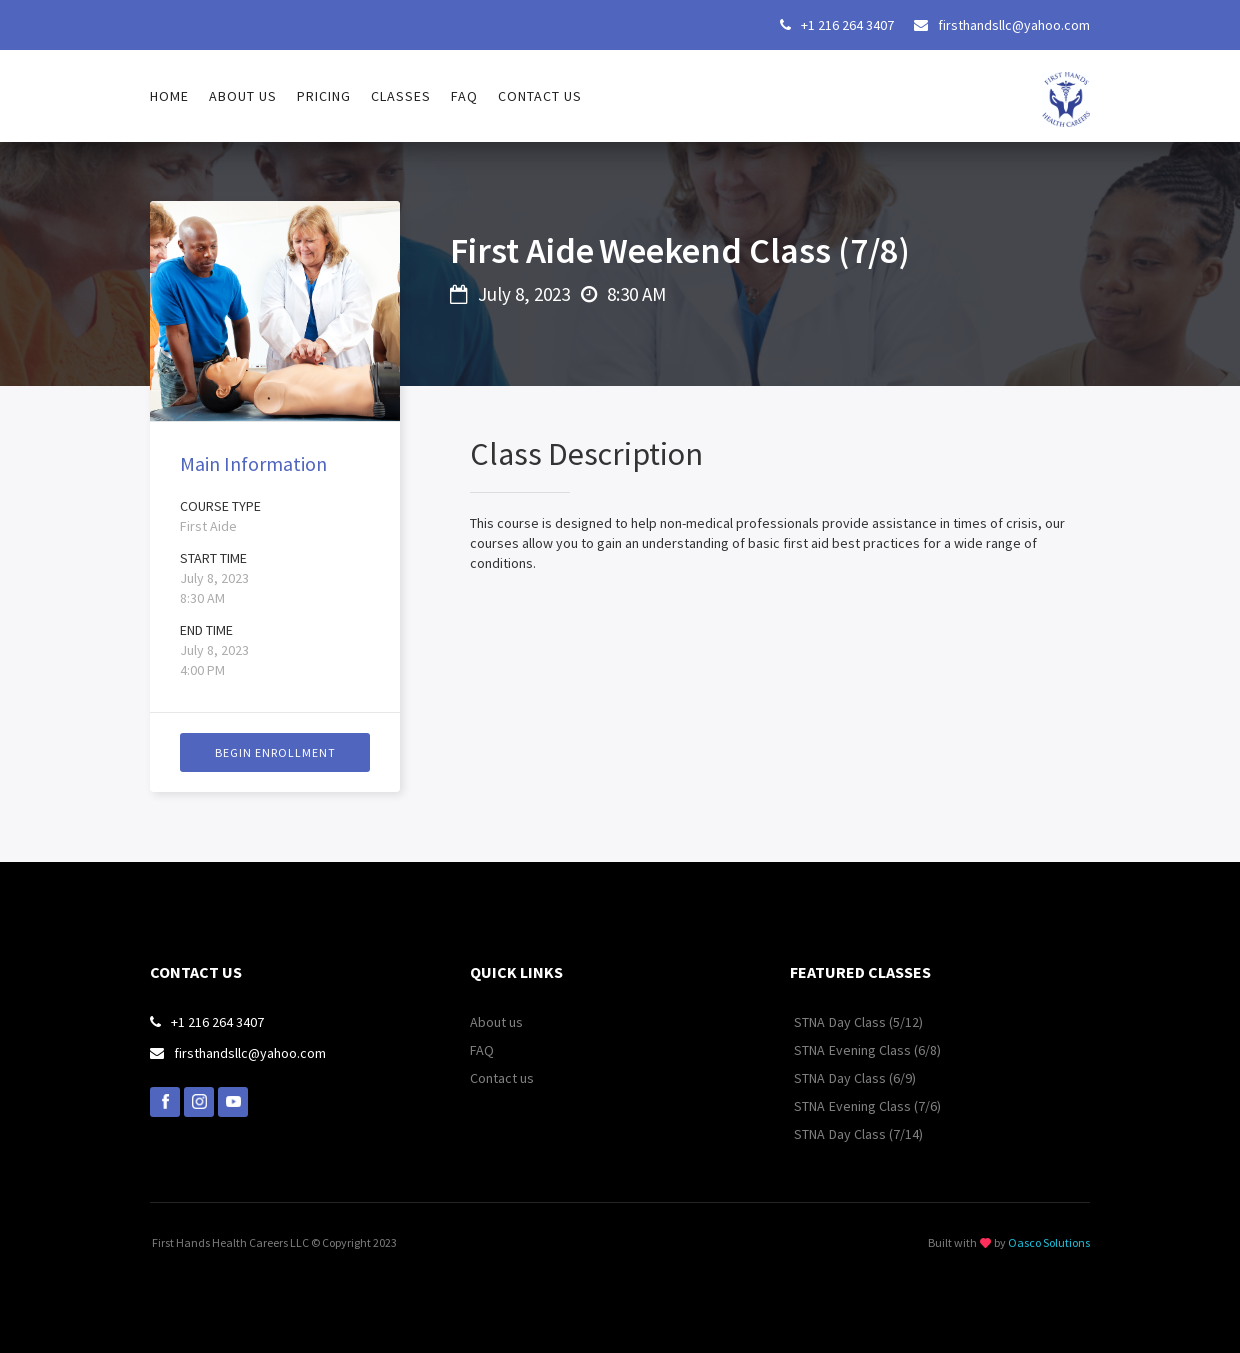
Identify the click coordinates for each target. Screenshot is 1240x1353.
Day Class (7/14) (876, 1134)
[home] (1066, 88)
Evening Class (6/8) (885, 1050)
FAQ (464, 96)
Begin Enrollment (275, 752)
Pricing (324, 96)
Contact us (540, 96)
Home (169, 96)
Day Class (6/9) (872, 1078)
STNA (809, 1022)
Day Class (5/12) (876, 1022)
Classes (401, 96)
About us (243, 96)
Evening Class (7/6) (885, 1106)
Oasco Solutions (1049, 1242)
